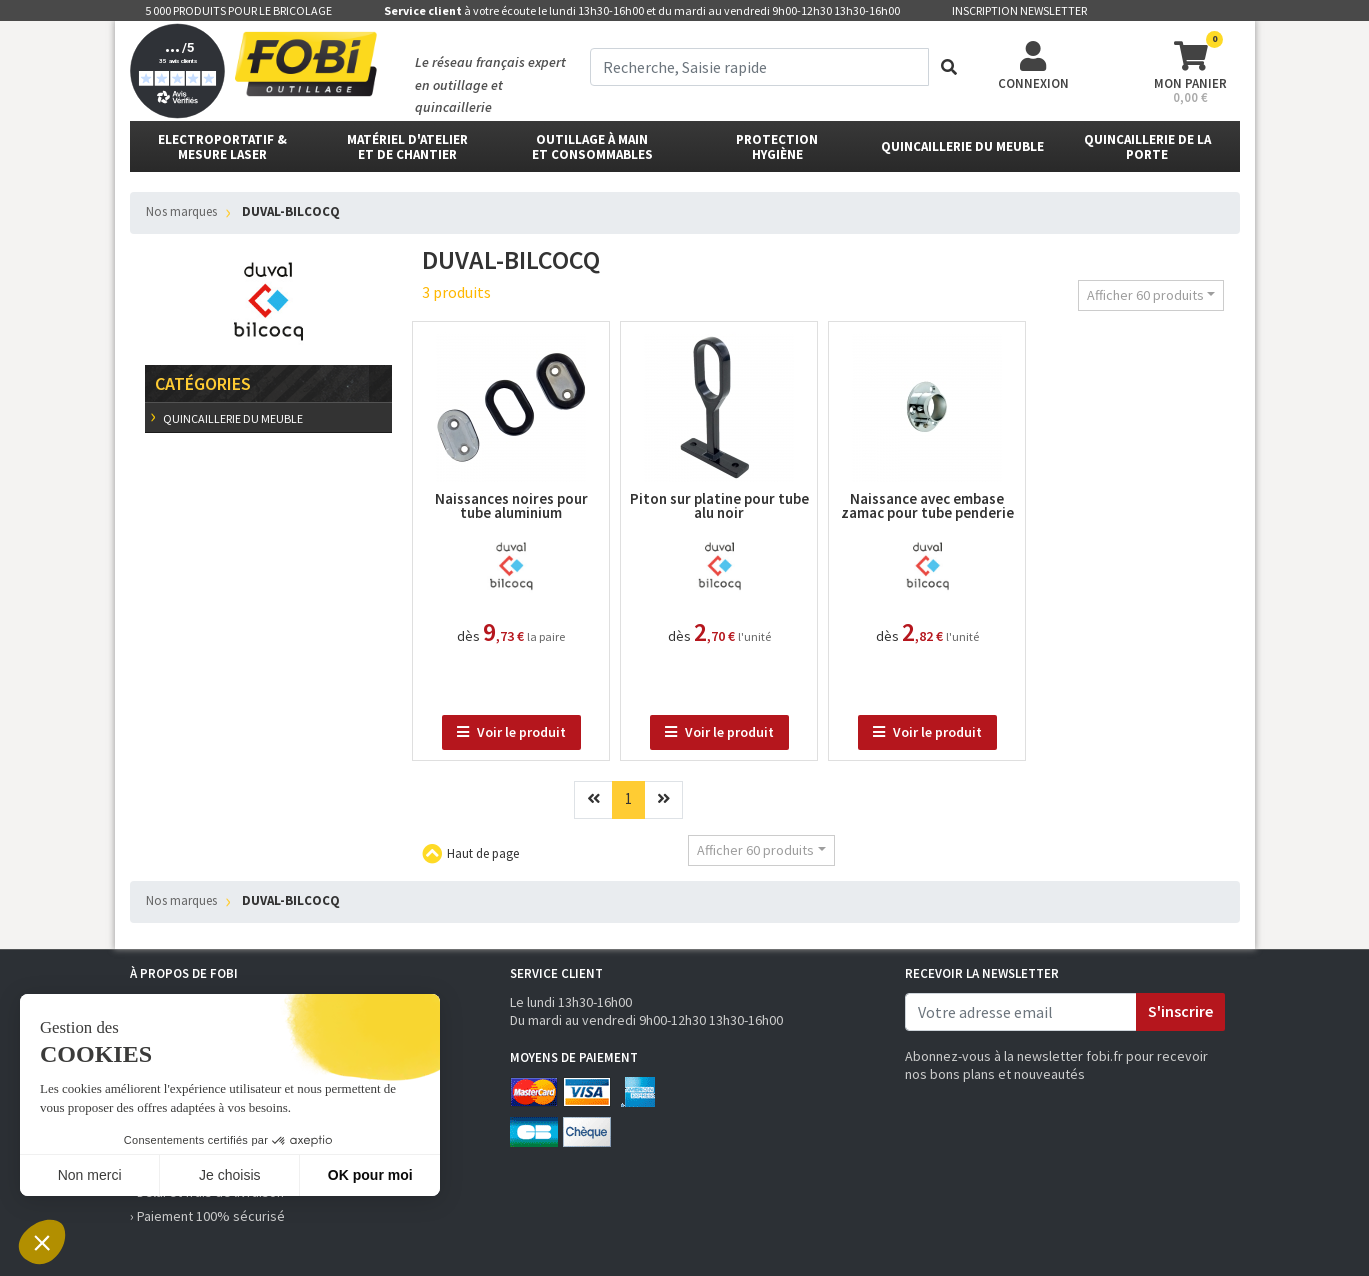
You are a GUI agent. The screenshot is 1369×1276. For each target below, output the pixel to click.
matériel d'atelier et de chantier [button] (407, 147)
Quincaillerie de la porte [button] (1147, 147)
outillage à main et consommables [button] (592, 147)
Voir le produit (511, 732)
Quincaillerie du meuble (232, 418)
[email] (1021, 1012)
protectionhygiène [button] (777, 147)
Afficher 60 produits (1145, 295)
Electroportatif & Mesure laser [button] (222, 147)
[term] (759, 67)
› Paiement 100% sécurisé (207, 1216)
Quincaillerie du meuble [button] (962, 146)
